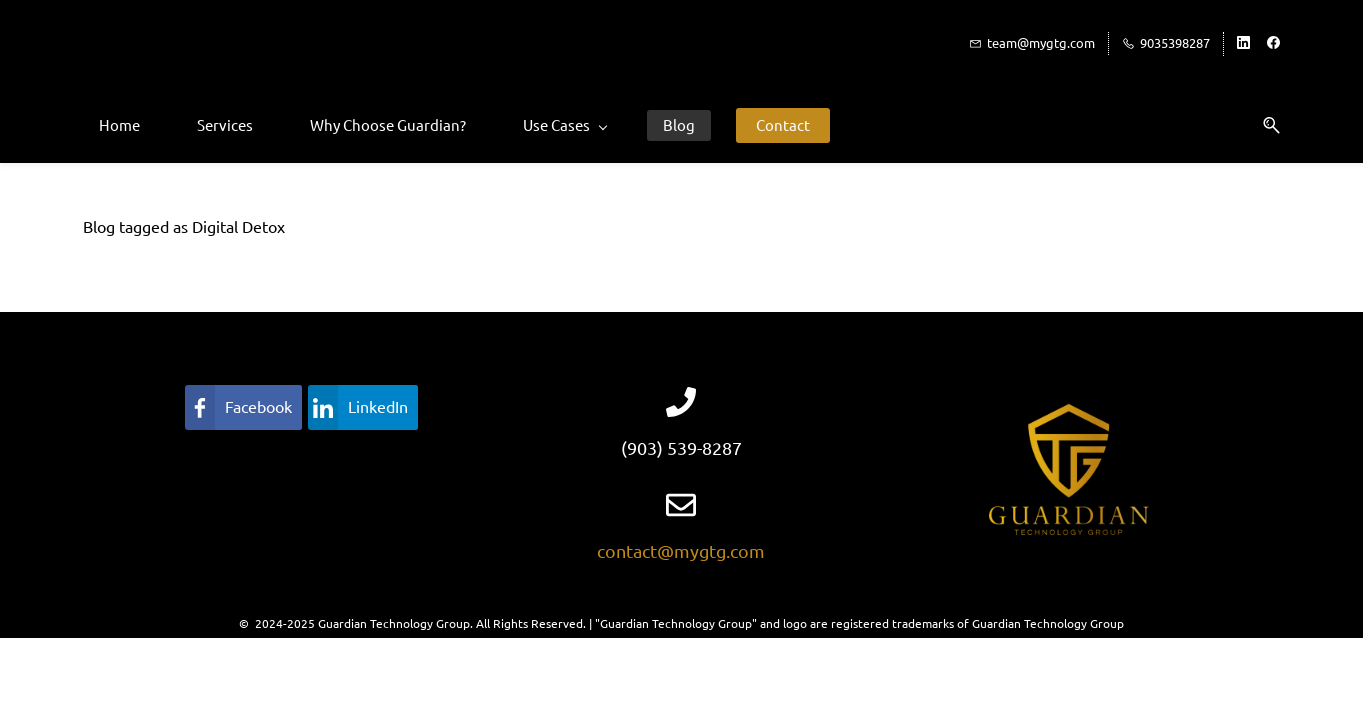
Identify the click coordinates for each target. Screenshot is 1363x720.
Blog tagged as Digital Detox (184, 227)
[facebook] (1273, 44)
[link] (243, 407)
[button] (1264, 125)
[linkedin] (1243, 44)
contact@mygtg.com (681, 551)
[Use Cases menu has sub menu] (564, 125)
